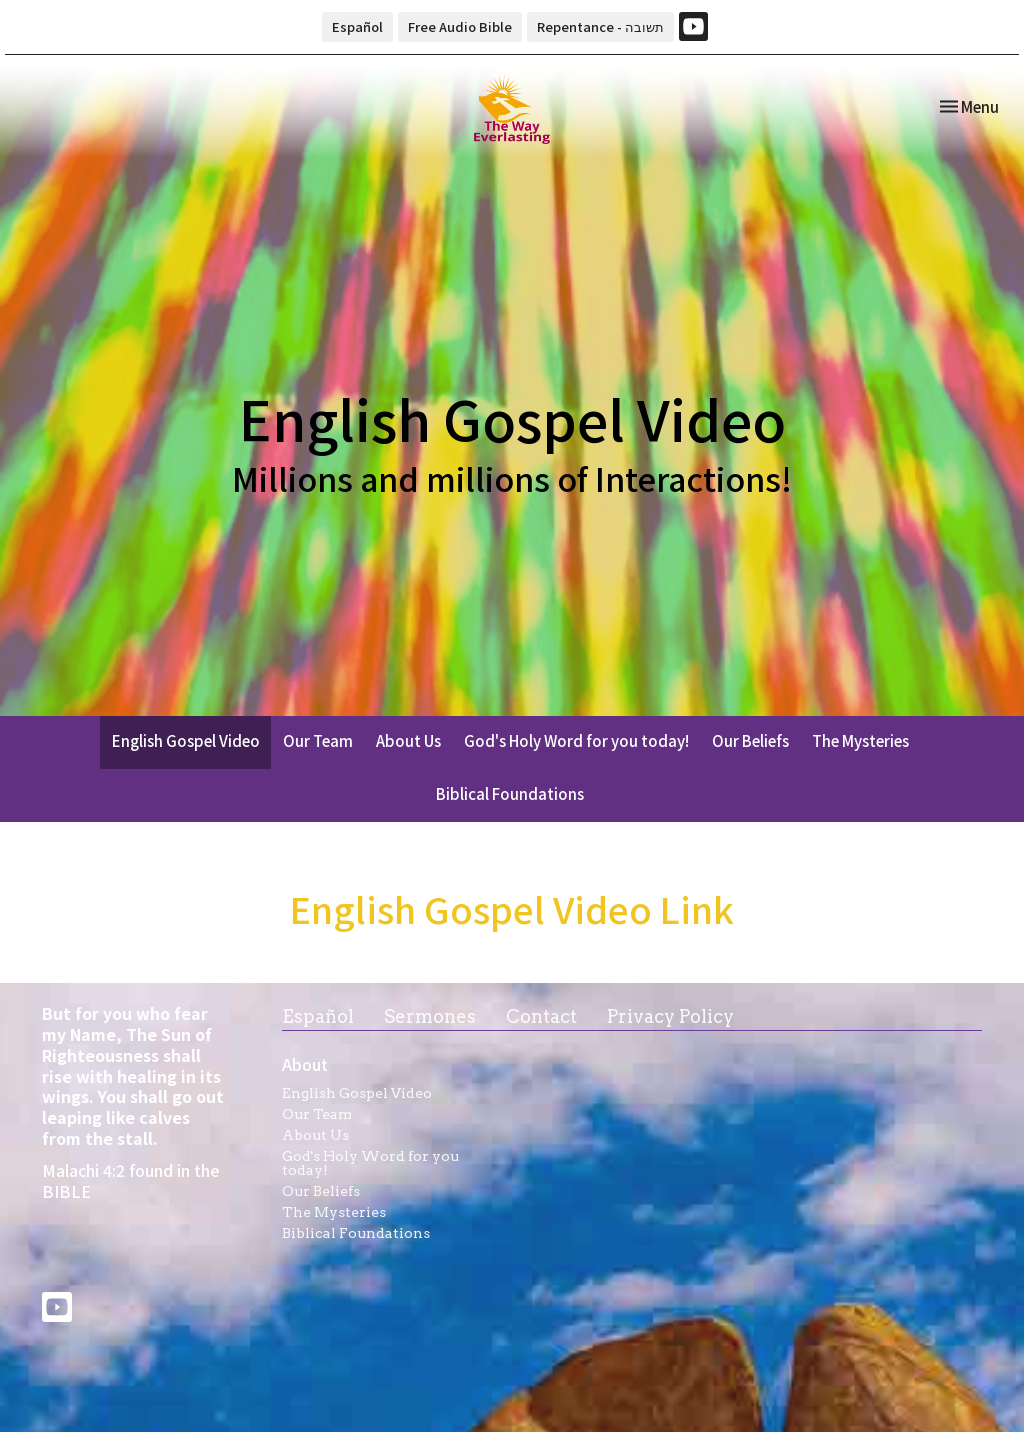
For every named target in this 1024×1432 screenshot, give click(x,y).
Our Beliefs (750, 740)
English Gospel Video (186, 740)
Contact (541, 1016)
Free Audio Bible (460, 26)
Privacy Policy (670, 1016)
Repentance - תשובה (600, 26)
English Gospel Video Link (512, 908)
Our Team (318, 740)
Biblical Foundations (510, 793)
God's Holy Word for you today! (576, 740)
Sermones (430, 1016)
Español (357, 26)
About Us (408, 740)
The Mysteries (860, 740)
